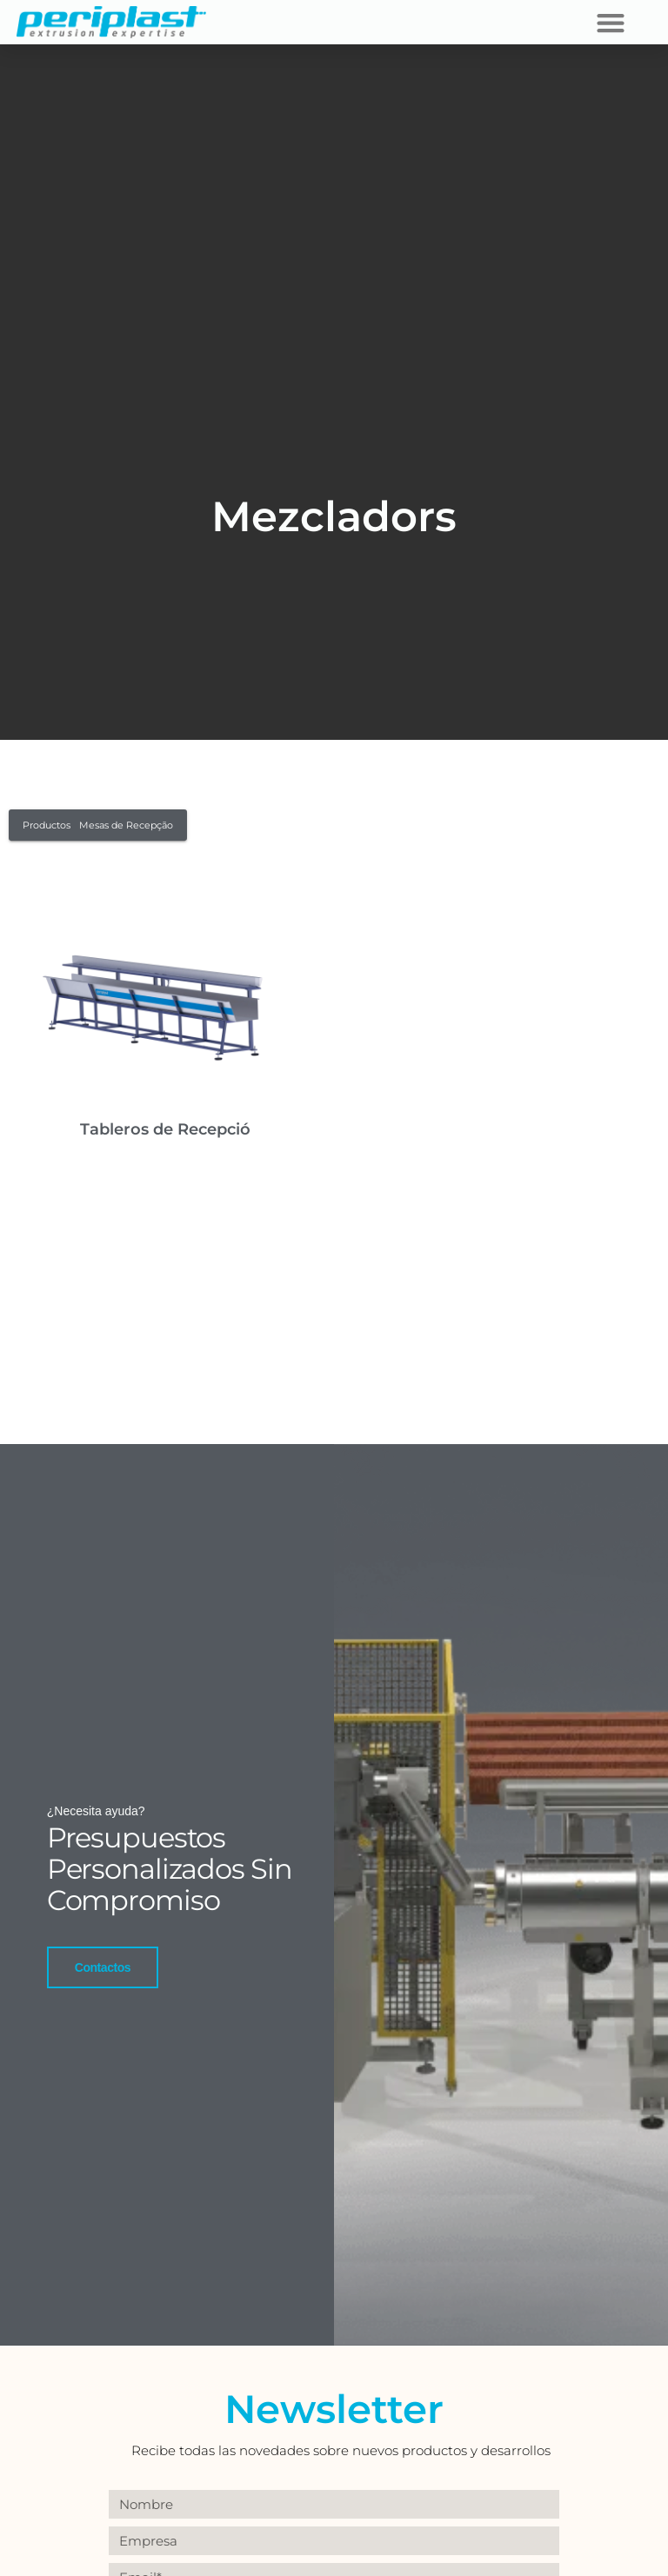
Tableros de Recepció (165, 1129)
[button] (610, 22)
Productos (46, 825)
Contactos (102, 1967)
